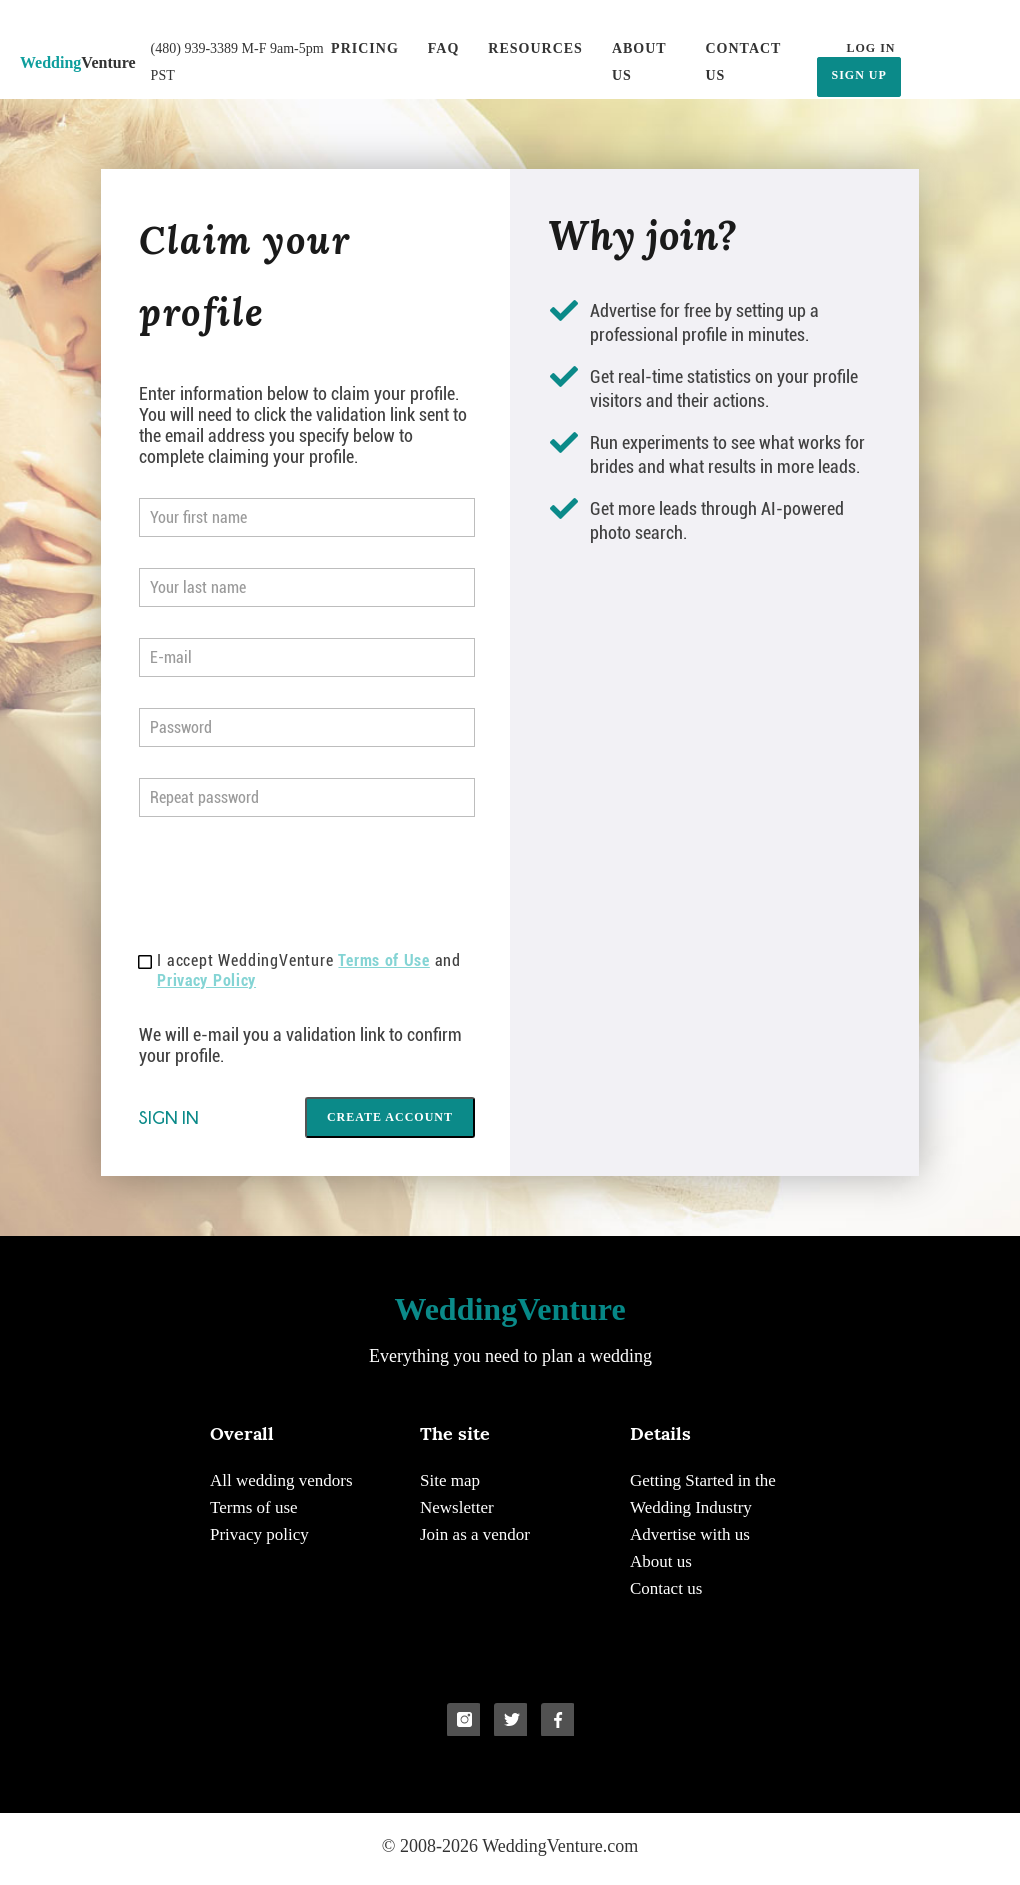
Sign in (169, 1117)
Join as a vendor (475, 1534)
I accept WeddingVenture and (300, 970)
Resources (535, 48)
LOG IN (870, 48)
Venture (78, 62)
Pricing (365, 48)
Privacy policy (259, 1534)
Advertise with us (690, 1534)
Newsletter (457, 1507)
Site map (450, 1480)
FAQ (444, 48)
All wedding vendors (281, 1480)
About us (639, 62)
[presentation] (291, 887)
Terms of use (254, 1507)
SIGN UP (858, 75)
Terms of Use (383, 960)
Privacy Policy (206, 980)
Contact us (743, 62)
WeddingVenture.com (560, 1846)
